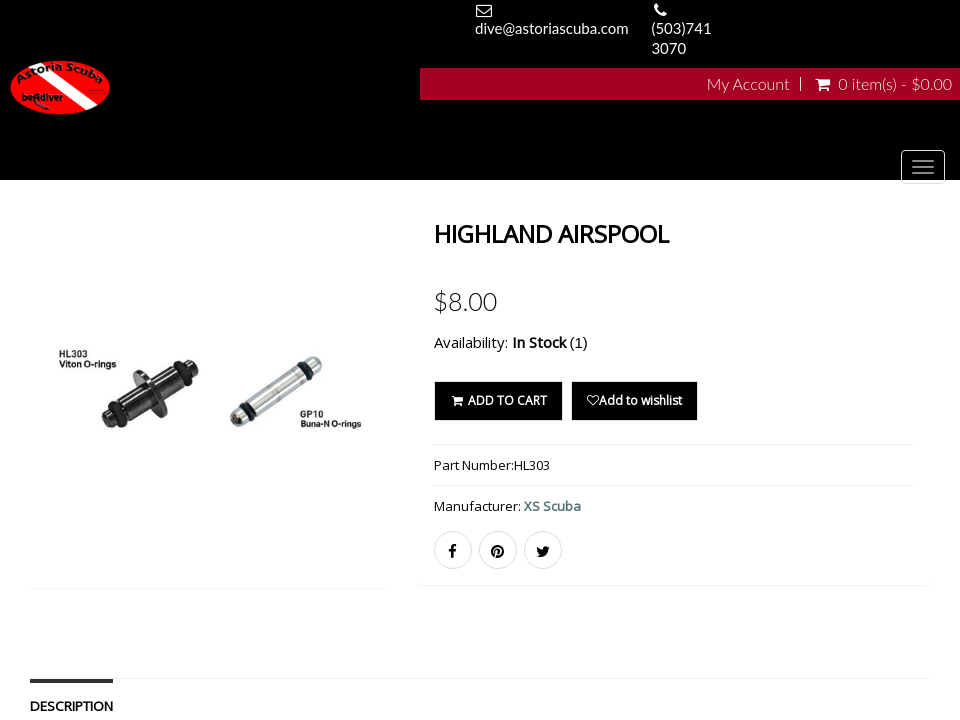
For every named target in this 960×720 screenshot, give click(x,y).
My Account (748, 84)
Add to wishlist (634, 400)
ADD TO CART (498, 400)
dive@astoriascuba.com (552, 28)
